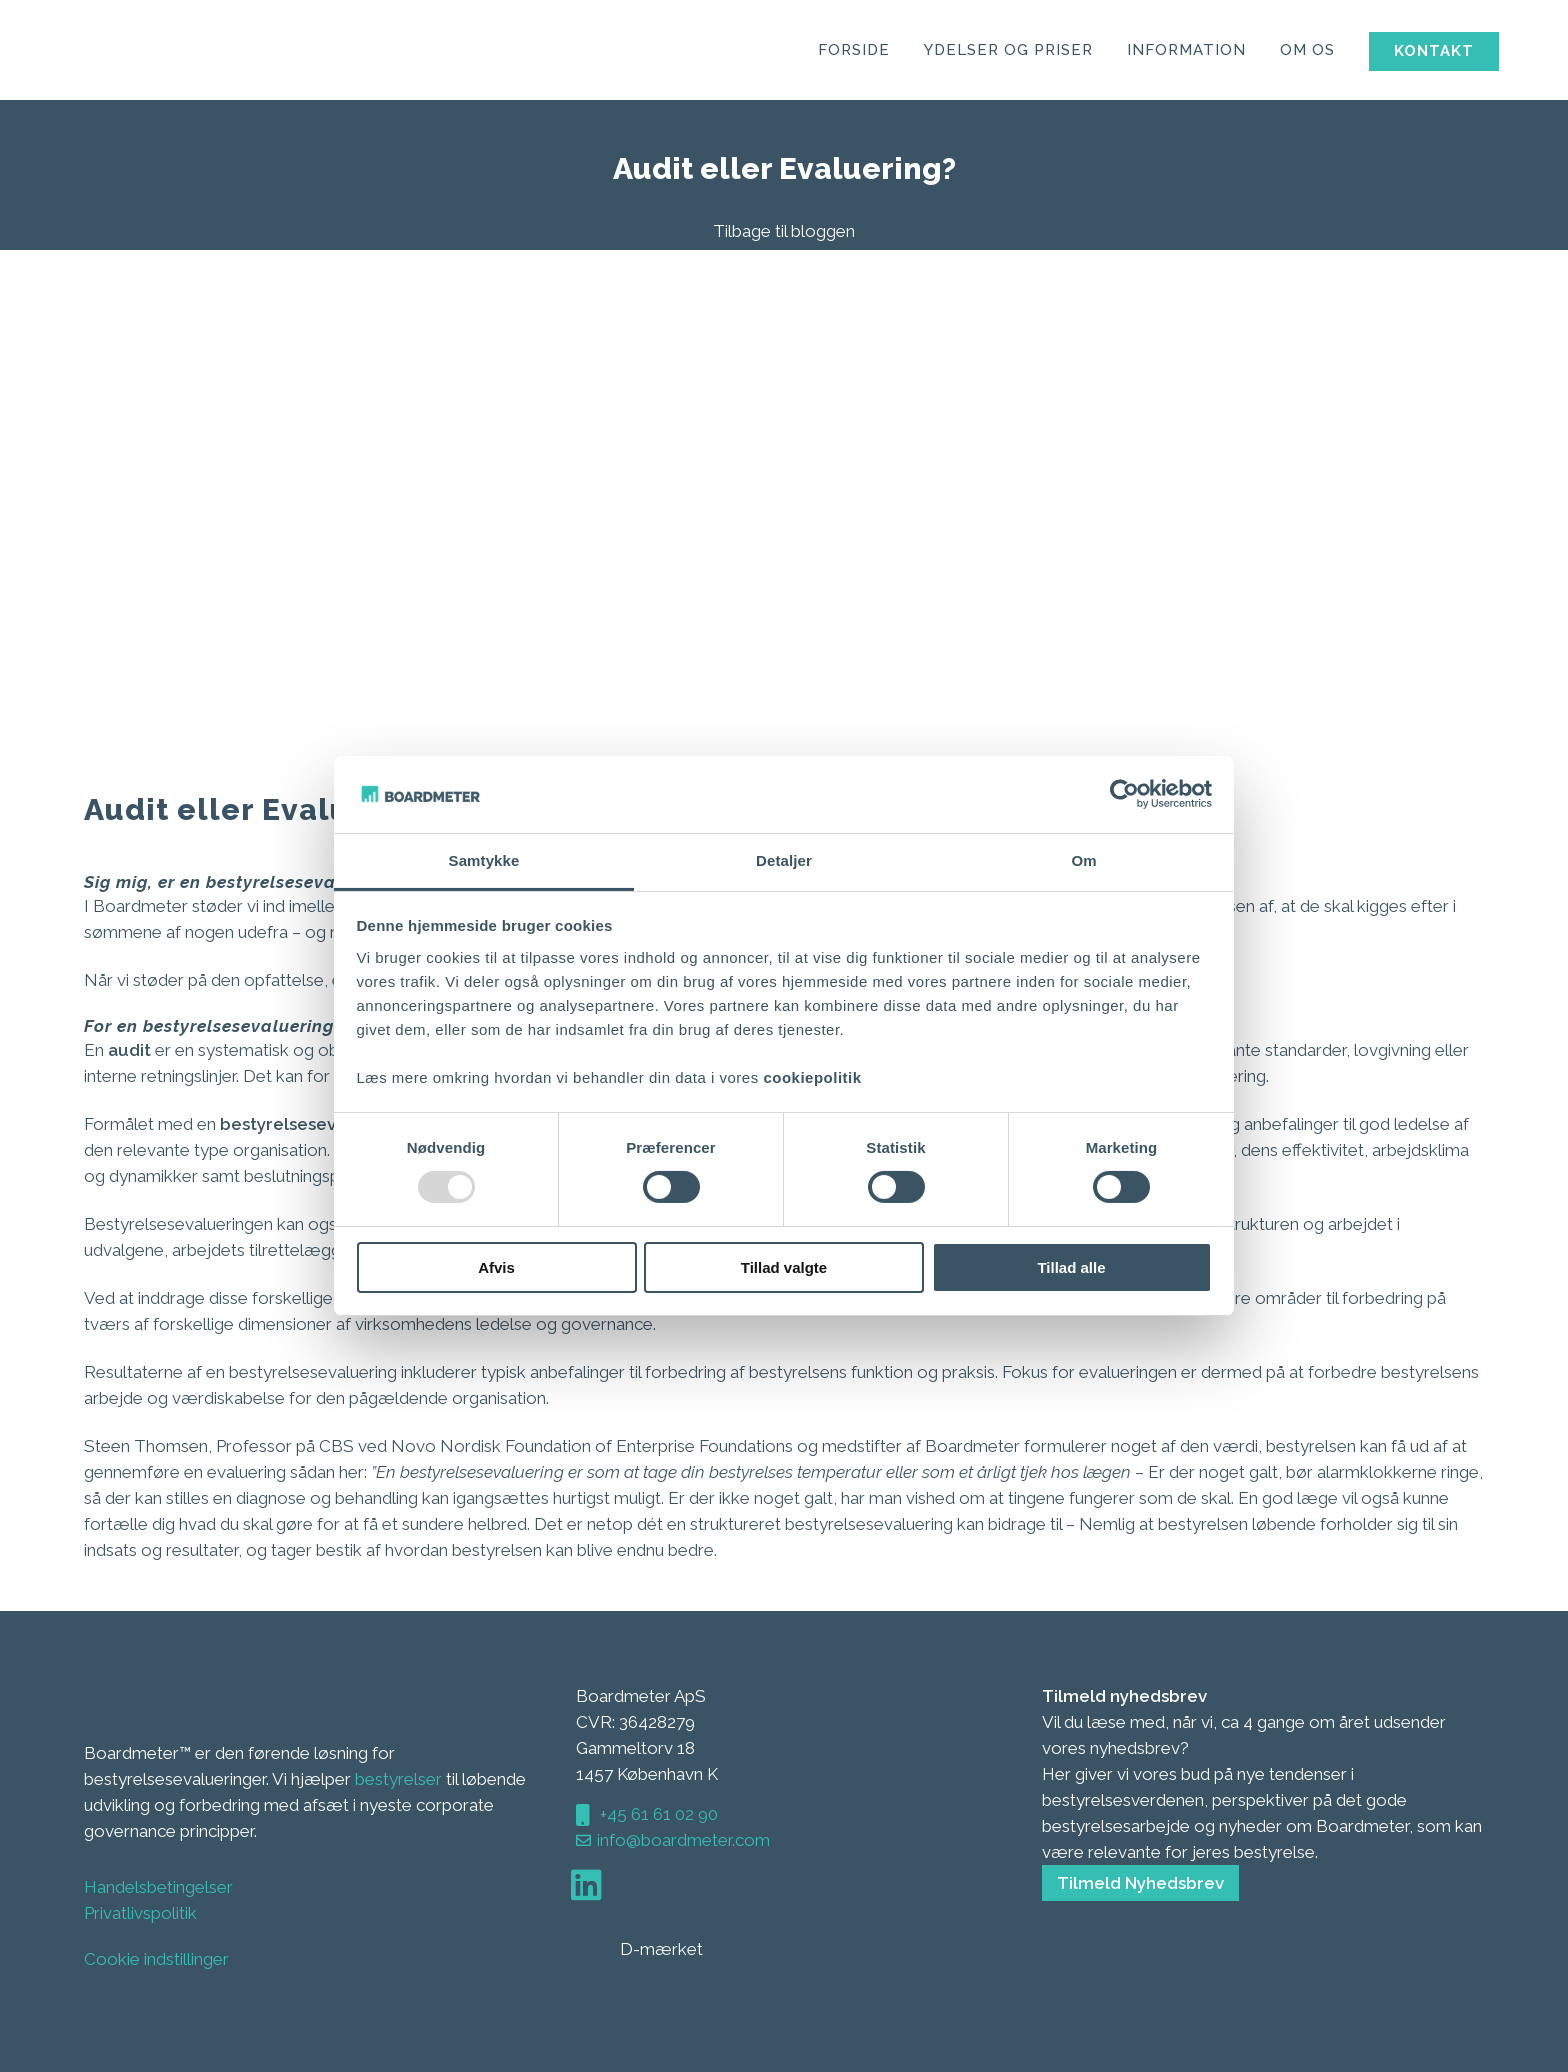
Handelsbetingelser (158, 1887)
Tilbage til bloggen (784, 231)
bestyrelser (398, 1779)
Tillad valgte (784, 1267)
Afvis (496, 1267)
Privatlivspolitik (140, 1913)
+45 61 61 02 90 (657, 1814)
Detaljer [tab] (784, 860)
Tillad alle (1071, 1267)
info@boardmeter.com (683, 1840)
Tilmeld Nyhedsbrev (1140, 1883)
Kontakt (1406, 51)
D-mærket (641, 1949)
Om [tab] (1083, 860)
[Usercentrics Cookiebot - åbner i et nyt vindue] (1124, 794)
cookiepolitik (812, 1077)
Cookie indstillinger (156, 1959)
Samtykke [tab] (484, 860)
